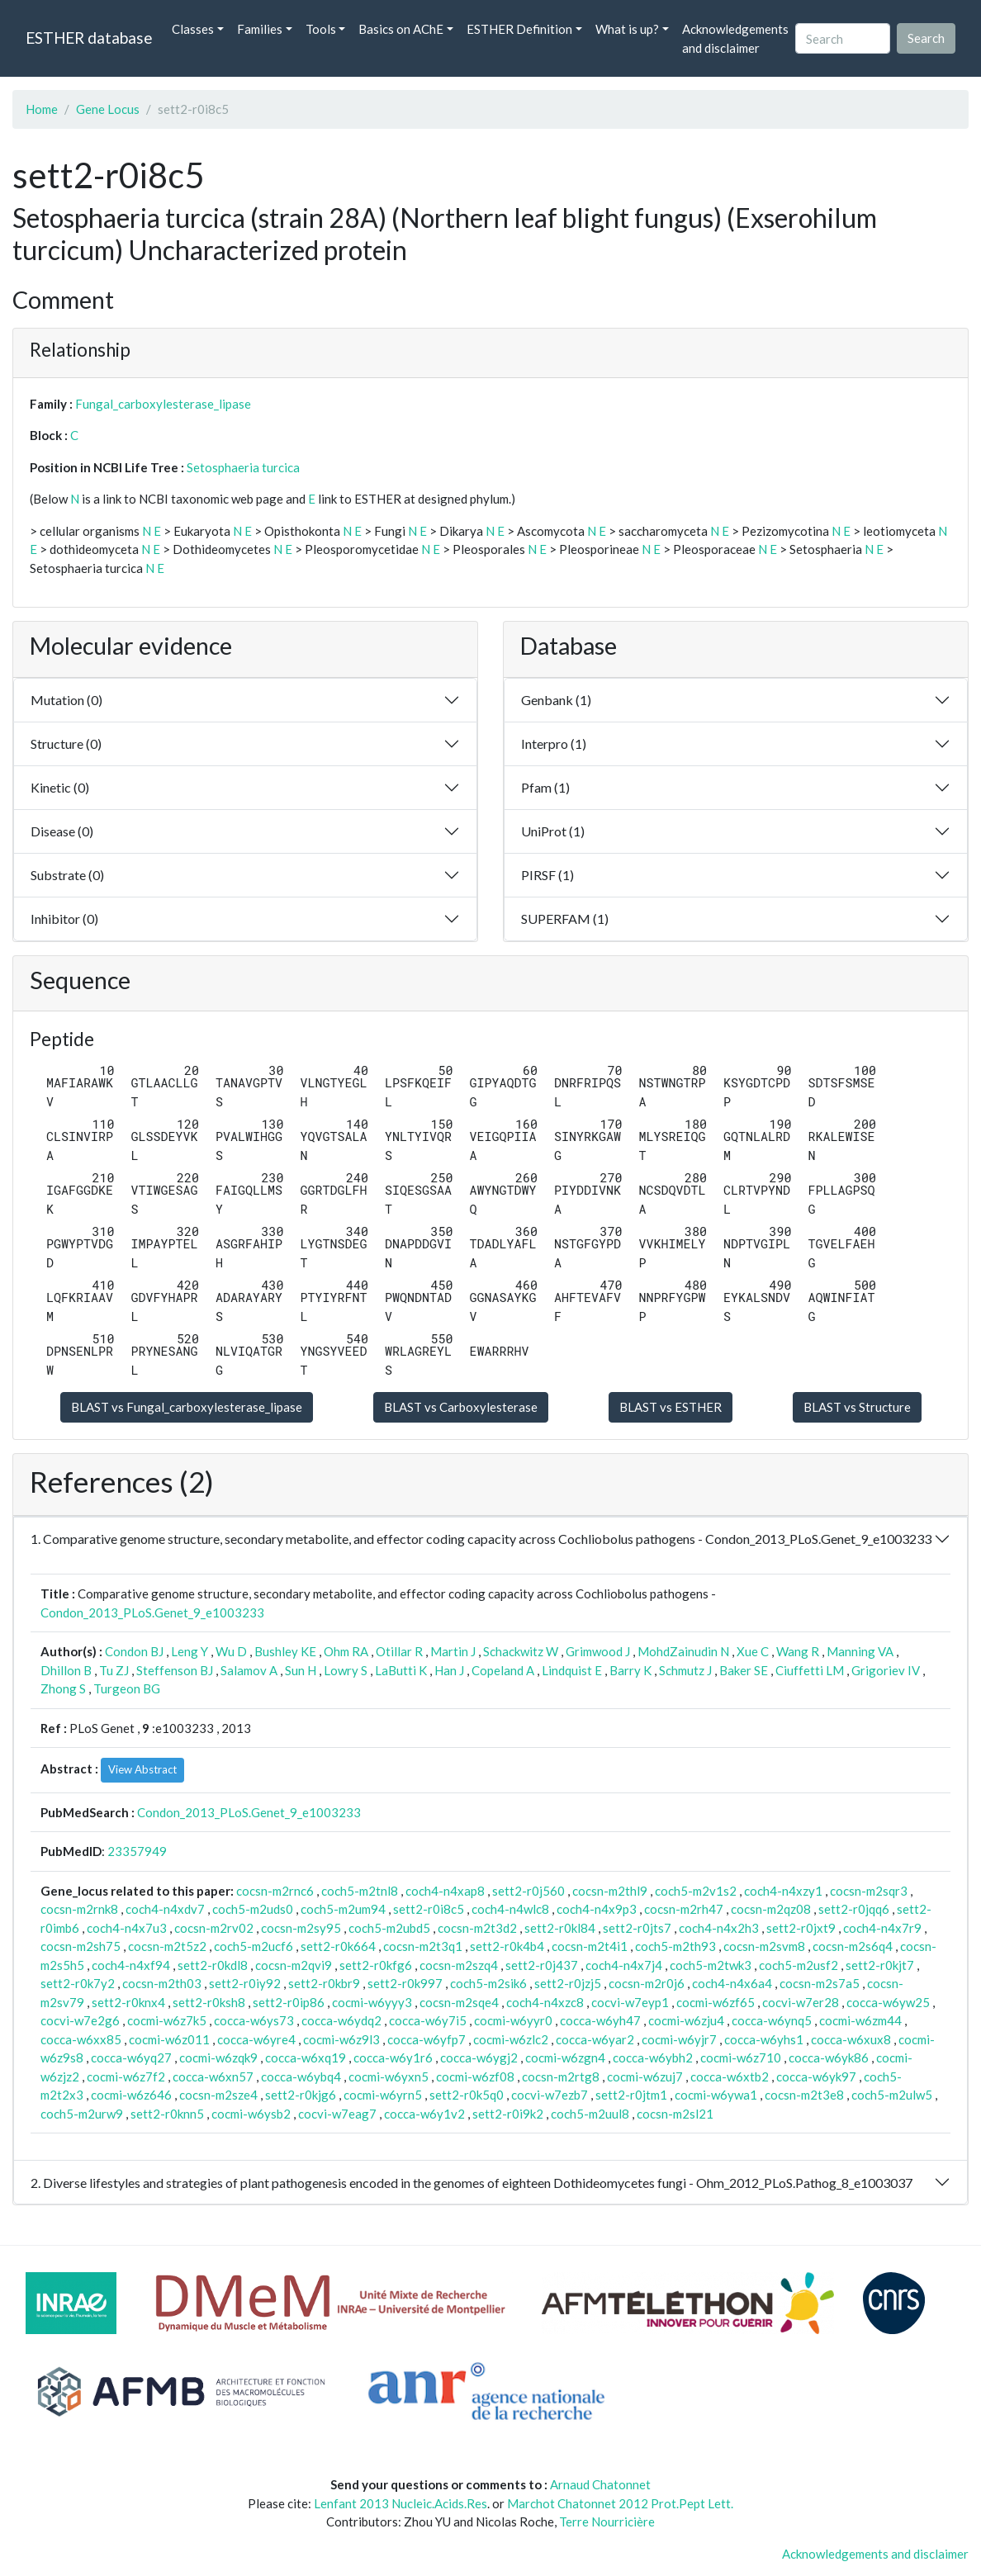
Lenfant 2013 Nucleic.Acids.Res (400, 2503)
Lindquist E (572, 1670)
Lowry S (345, 1670)
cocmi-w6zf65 (715, 2002)
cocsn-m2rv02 (214, 1927)
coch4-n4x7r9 (882, 1927)
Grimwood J (598, 1651)
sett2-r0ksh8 (209, 2002)
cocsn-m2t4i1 (590, 1946)
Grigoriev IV (885, 1670)
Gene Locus (108, 109)
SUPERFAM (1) (565, 918)
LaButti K (401, 1670)
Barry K (630, 1670)
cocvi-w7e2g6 (80, 2020)
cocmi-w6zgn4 (565, 2057)
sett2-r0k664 (338, 1946)
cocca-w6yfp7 (426, 2039)
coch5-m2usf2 (798, 1965)
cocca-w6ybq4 (301, 2076)
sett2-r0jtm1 (631, 2094)
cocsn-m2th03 (161, 1983)
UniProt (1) (553, 831)
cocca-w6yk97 (816, 2076)
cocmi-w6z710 (740, 2057)
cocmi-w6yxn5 (388, 2076)
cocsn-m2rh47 (683, 1908)
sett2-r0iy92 (245, 1983)
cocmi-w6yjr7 (679, 2039)
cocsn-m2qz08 (771, 1908)
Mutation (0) (66, 700)
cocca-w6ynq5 (772, 2020)
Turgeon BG (126, 1688)
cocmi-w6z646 (131, 2094)
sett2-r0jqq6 (853, 1908)
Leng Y (189, 1651)
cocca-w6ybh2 (653, 2057)
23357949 (137, 1851)
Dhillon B (66, 1670)
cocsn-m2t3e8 (804, 2094)
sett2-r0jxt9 (801, 1927)
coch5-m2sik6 (488, 1983)
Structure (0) (66, 743)
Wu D (231, 1651)
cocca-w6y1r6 (393, 2057)
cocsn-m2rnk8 (79, 1908)
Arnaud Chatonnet (600, 2484)
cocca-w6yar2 (595, 2039)
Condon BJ (134, 1651)
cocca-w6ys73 (254, 2020)
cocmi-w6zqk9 (218, 2057)
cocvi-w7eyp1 (630, 2002)
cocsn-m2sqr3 (869, 1890)
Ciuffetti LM (809, 1670)
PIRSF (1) (547, 875)
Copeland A (503, 1670)
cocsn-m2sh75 (80, 1946)
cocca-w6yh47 (600, 2020)
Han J (449, 1670)
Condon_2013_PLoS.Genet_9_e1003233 (152, 1612)
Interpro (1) (553, 743)
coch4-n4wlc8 (510, 1908)
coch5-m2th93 (675, 1946)
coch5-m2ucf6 (253, 1946)
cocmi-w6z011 (169, 2039)
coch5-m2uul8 (590, 2113)
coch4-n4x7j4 (623, 1965)
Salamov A (248, 1670)
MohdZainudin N (683, 1651)
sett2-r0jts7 (637, 1927)
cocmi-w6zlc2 (510, 2039)
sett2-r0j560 (528, 1890)
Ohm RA (346, 1651)
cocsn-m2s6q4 (853, 1946)
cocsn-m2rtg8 (561, 2076)
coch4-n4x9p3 (597, 1908)
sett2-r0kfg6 (375, 1965)
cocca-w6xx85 (80, 2039)
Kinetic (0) (60, 787)
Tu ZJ (114, 1670)
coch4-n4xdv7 (165, 1908)
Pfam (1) (545, 787)
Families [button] (259, 28)
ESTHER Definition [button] (519, 28)
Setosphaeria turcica (243, 467)
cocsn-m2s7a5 (820, 1983)
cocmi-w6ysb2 (251, 2113)
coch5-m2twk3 (710, 1965)
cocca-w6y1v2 (424, 2113)
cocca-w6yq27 (131, 2057)
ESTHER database (89, 37)
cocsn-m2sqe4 (459, 2002)
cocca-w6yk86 (829, 2057)
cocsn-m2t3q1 (422, 1946)
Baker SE (743, 1670)
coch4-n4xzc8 (545, 2002)
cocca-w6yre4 (256, 2039)
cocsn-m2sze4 (218, 2094)
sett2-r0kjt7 (880, 1965)
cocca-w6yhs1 (763, 2039)
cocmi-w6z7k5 (166, 2020)
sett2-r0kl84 (559, 1927)
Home (42, 109)
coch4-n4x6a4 (732, 1983)
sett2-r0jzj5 (567, 1983)
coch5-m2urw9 (81, 2113)
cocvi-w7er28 (800, 2002)
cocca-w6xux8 (851, 2039)
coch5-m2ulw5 (891, 2094)
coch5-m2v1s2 (696, 1890)
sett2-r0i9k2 (507, 2113)
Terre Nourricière (607, 2521)
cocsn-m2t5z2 (167, 1946)
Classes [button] (193, 28)
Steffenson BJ (174, 1670)
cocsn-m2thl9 (609, 1890)
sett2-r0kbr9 (324, 1983)
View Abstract (142, 1769)
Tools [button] (321, 28)
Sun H (300, 1670)
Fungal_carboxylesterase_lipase (163, 403)
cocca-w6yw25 (888, 2002)
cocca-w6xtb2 (729, 2076)
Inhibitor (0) (64, 918)
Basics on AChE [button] (400, 28)
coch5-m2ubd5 (389, 1927)
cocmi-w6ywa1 (716, 2094)
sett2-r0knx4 (128, 2002)
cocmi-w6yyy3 (372, 2002)
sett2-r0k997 (405, 1983)
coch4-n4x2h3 (719, 1927)
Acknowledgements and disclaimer (735, 38)
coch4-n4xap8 (445, 1890)
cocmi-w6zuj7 (645, 2076)
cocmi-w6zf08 (475, 2076)
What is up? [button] (627, 28)
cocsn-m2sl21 (675, 2113)
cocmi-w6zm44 (860, 2020)
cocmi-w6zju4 (686, 2020)
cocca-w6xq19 (305, 2057)
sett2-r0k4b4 (507, 1946)
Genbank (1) (556, 700)
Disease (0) (62, 831)
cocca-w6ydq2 (341, 2020)
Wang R (797, 1651)
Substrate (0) (67, 875)
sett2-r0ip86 (289, 2002)
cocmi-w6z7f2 (126, 2076)
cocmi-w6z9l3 (341, 2039)
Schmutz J (685, 1670)
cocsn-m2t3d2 (477, 1927)
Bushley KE (285, 1651)
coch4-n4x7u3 (127, 1927)
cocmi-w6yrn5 (383, 2094)
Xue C (753, 1651)
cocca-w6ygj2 (479, 2057)
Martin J (453, 1651)
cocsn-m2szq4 (458, 1965)
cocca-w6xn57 (213, 2076)
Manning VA (860, 1651)
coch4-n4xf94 (131, 1965)
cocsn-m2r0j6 (647, 1983)
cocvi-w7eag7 (337, 2113)
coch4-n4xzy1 (783, 1890)
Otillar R (399, 1651)
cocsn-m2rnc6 (275, 1890)
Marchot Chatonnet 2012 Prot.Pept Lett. (620, 2503)
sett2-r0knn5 (167, 2113)
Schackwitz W (520, 1651)
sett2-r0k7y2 (77, 1983)
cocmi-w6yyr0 (513, 2020)
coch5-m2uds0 (252, 1908)
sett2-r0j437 (541, 1965)
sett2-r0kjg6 (300, 2094)
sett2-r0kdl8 (213, 1965)
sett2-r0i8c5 (428, 1908)
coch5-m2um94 (343, 1908)
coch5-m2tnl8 (359, 1890)
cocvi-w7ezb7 (549, 2094)
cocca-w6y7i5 (428, 2020)
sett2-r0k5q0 (466, 2094)
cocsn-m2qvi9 (293, 1965)
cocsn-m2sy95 (301, 1927)
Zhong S (63, 1688)
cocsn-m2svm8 (764, 1946)
